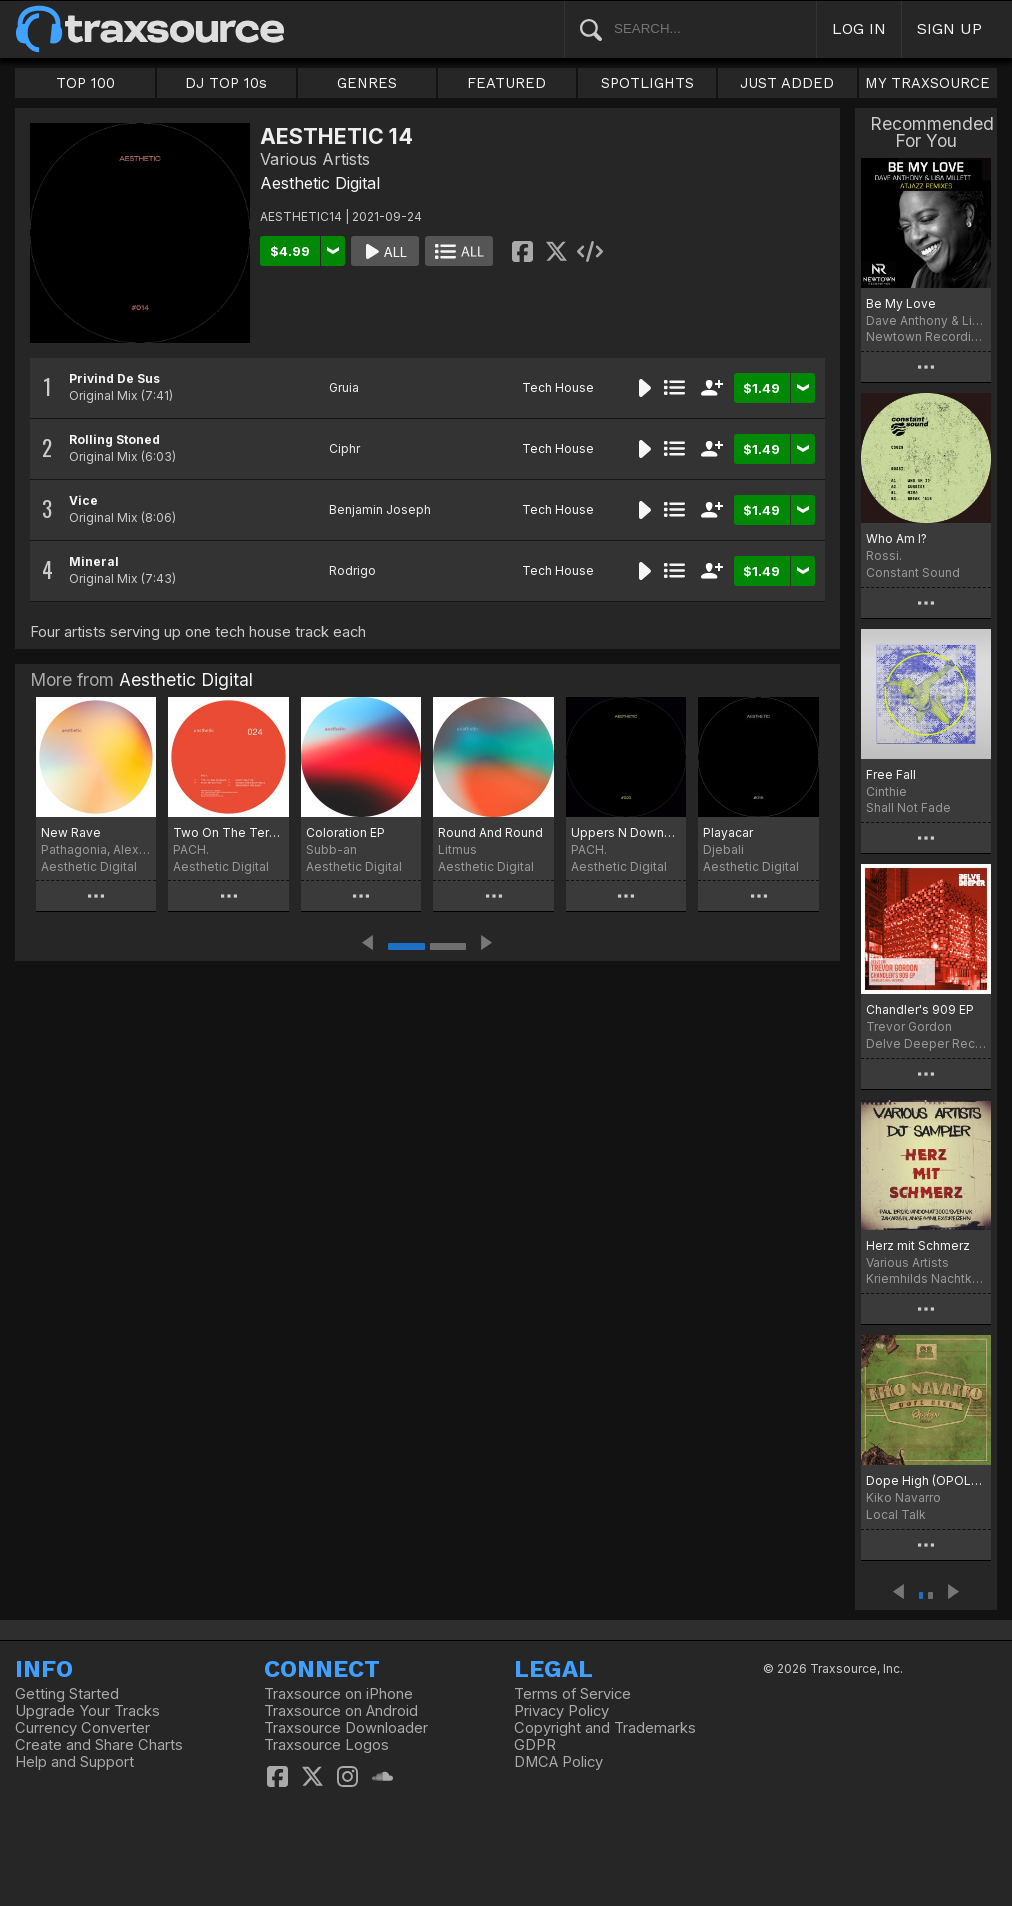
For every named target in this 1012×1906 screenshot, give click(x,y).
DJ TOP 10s (226, 83)
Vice (83, 500)
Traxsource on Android (341, 1711)
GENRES (367, 83)
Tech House (558, 387)
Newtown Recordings (926, 336)
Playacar (728, 832)
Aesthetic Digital (320, 183)
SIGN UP (949, 28)
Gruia (344, 387)
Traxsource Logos (326, 1745)
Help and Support (74, 1762)
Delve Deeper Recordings (926, 1043)
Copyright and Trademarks (605, 1728)
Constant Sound (913, 572)
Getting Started (67, 1694)
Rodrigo (352, 570)
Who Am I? (896, 538)
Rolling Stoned (114, 439)
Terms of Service (572, 1694)
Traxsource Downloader (346, 1728)
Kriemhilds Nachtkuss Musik (926, 1278)
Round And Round (490, 832)
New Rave (71, 832)
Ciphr (344, 448)
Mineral (94, 561)
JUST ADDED (787, 83)
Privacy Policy (561, 1711)
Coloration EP (345, 832)
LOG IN (859, 28)
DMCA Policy (558, 1762)
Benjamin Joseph (380, 509)
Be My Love (901, 303)
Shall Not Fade (908, 807)
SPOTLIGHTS (647, 83)
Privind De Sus (114, 378)
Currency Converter (82, 1728)
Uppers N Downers (626, 832)
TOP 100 (85, 83)
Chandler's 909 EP (920, 1009)
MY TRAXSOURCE (927, 83)
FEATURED (506, 83)
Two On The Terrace (228, 832)
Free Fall (891, 774)
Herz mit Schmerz (918, 1245)
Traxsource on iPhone (338, 1694)
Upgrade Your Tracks (87, 1711)
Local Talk (896, 1514)
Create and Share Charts (99, 1745)
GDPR (535, 1745)
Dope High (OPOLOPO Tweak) (926, 1480)
